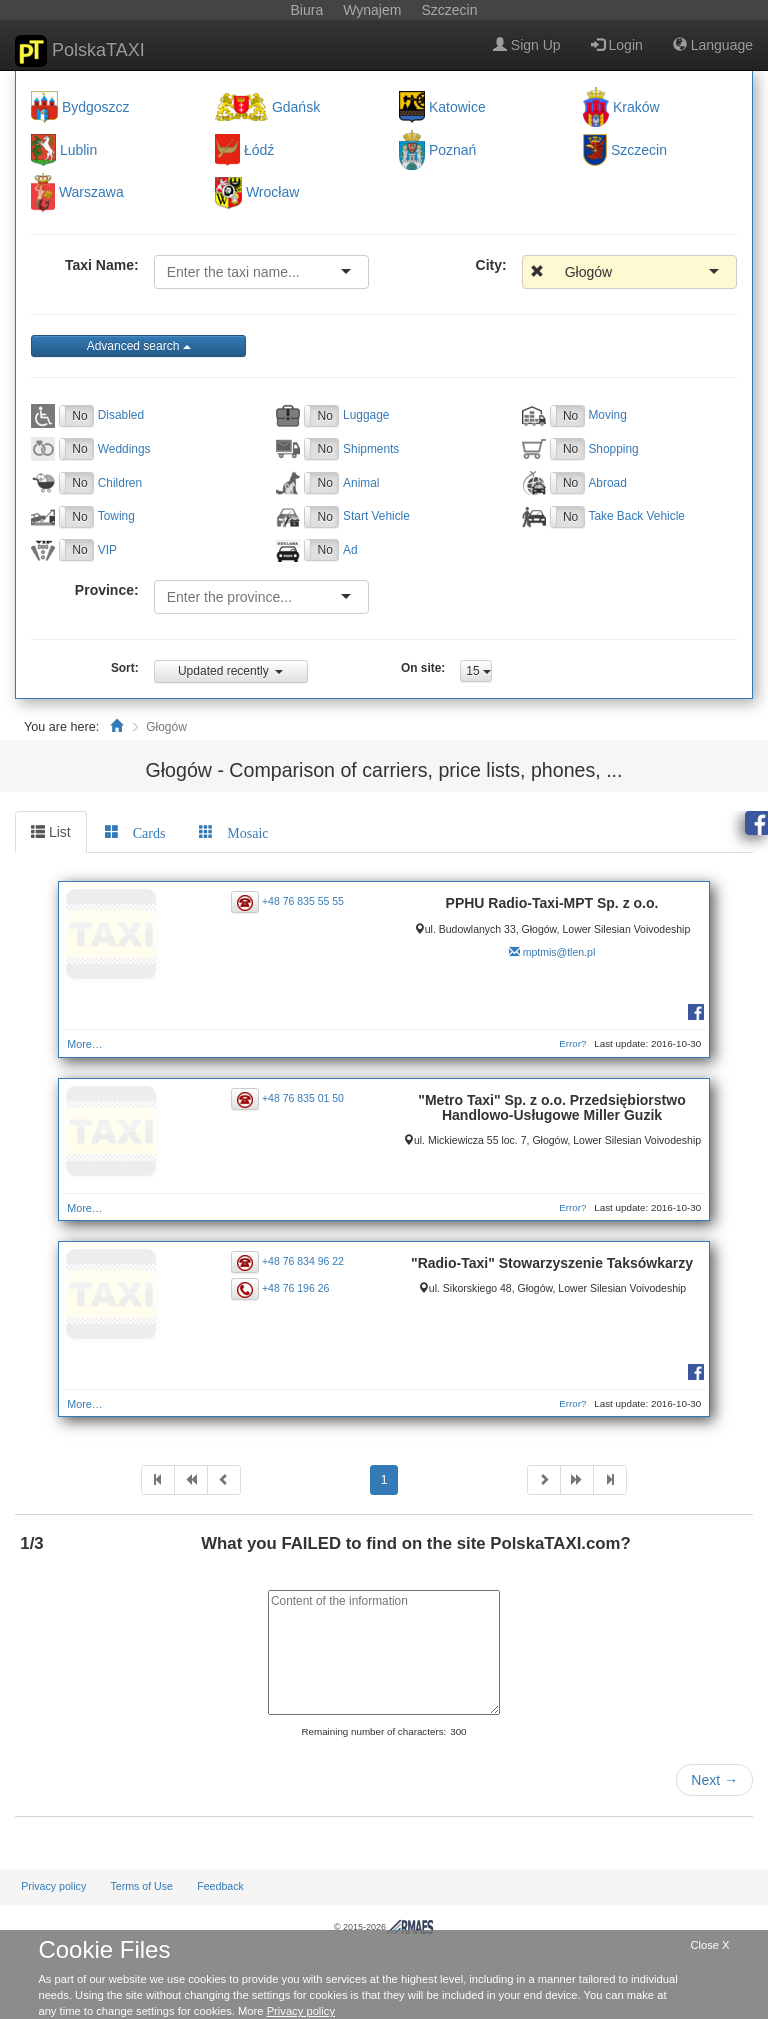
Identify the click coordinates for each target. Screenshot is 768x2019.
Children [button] (120, 483)
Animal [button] (361, 483)
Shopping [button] (613, 449)
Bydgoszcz (96, 107)
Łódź (259, 150)
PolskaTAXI (80, 51)
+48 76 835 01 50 (303, 1098)
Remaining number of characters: (373, 1731)
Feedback (220, 1886)
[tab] (135, 832)
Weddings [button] (124, 449)
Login (617, 45)
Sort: (125, 668)
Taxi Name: (102, 265)
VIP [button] (107, 550)
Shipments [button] (371, 449)
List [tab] (51, 832)
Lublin (78, 150)
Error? (572, 1043)
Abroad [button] (607, 483)
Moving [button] (607, 415)
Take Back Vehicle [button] (636, 516)
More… (84, 1044)
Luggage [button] (366, 415)
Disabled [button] (121, 415)
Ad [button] (350, 550)
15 (478, 671)
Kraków (636, 107)
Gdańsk (296, 107)
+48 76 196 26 (295, 1288)
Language (713, 45)
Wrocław (272, 193)
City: (491, 265)
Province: (107, 590)
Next (714, 1780)
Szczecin (639, 150)
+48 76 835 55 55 (303, 901)
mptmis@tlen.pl (559, 952)
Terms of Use (141, 1886)
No (79, 416)
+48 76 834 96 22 (303, 1261)
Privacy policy (53, 1886)
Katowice (457, 107)
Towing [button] (116, 516)
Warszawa (91, 193)
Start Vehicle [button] (376, 516)
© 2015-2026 (384, 1927)
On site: (423, 668)
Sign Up (527, 45)
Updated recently (230, 671)
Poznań (452, 150)
